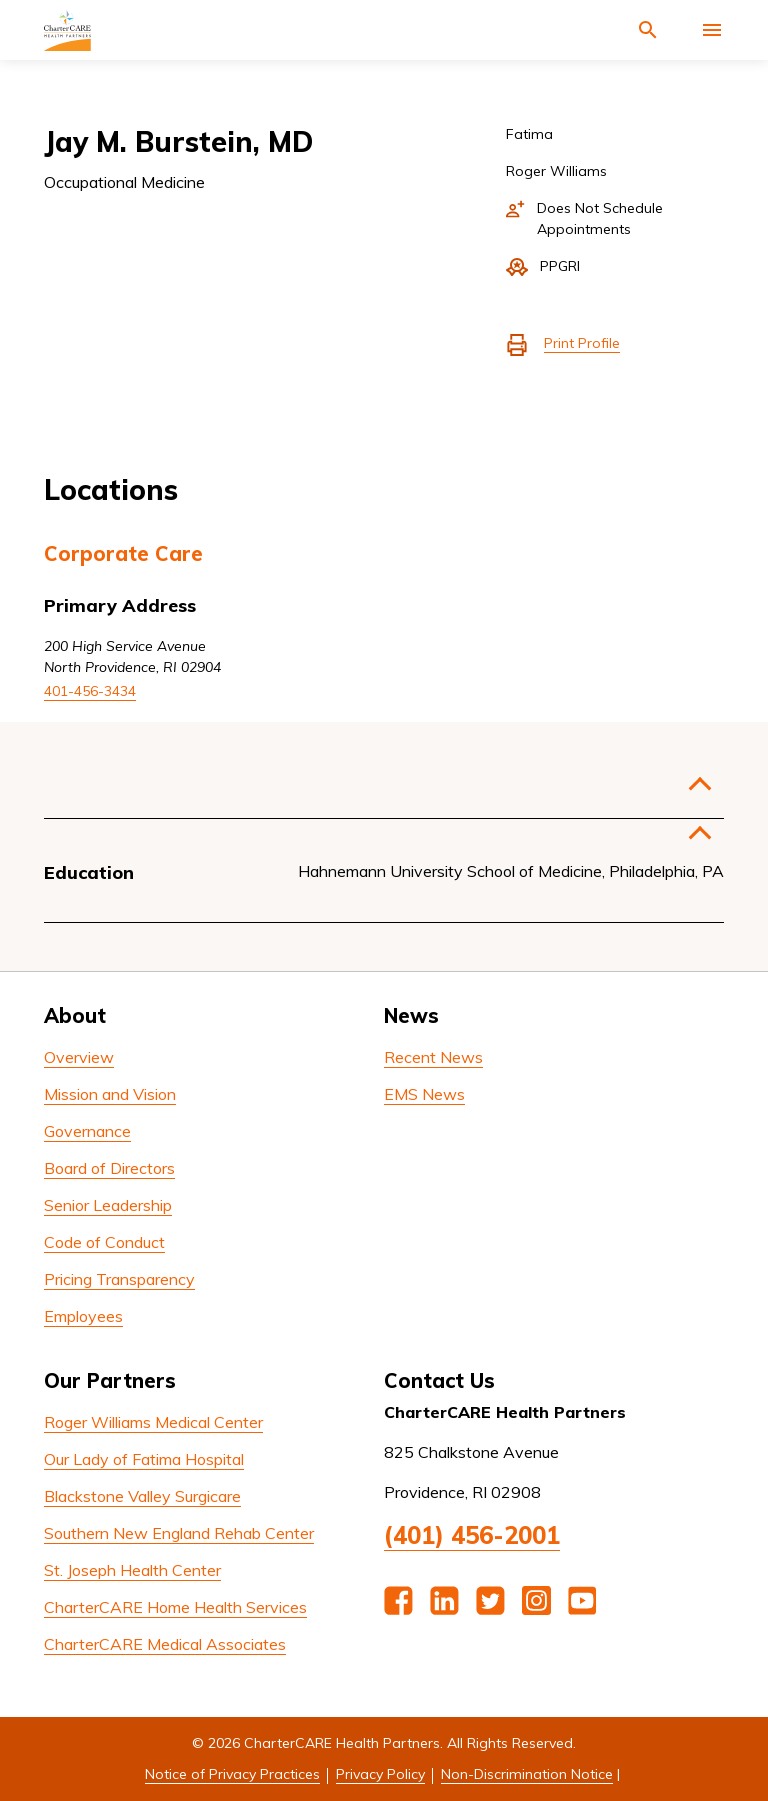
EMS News (424, 1094)
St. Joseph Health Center (132, 1570)
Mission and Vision (110, 1094)
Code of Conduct (104, 1242)
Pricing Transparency (119, 1279)
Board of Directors (109, 1168)
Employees (83, 1316)
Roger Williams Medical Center (153, 1422)
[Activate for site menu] (712, 30)
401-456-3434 (90, 691)
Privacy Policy (380, 1774)
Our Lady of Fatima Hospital (144, 1459)
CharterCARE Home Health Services (175, 1607)
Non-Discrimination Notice (527, 1774)
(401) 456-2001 (472, 1535)
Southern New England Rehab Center (179, 1533)
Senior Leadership (108, 1205)
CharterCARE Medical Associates (165, 1644)
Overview (79, 1057)
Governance (87, 1131)
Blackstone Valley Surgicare (142, 1496)
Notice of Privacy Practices (232, 1774)
